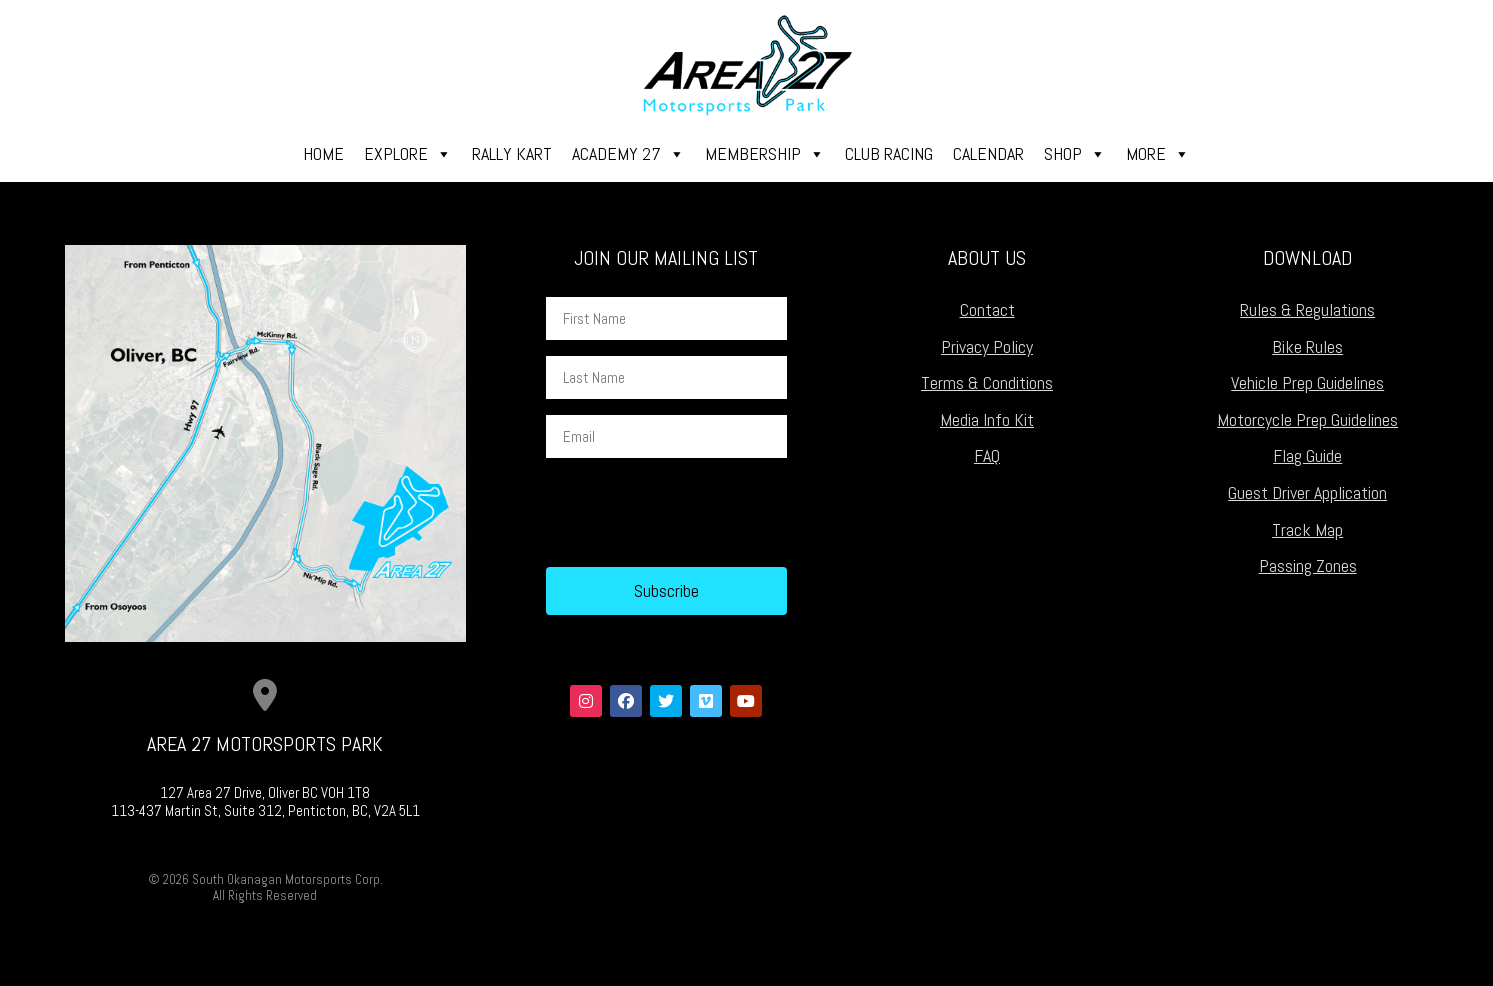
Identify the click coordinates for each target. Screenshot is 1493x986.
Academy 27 (628, 154)
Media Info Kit (987, 419)
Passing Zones (1308, 565)
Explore (408, 154)
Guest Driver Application (1307, 492)
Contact (987, 309)
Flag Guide (1307, 455)
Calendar (988, 153)
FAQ (987, 455)
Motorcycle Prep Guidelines (1307, 419)
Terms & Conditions (987, 382)
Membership (765, 154)
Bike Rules (1307, 346)
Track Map (1307, 529)
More (1158, 154)
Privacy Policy (987, 346)
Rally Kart (512, 153)
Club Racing (889, 153)
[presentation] (698, 513)
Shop (1075, 154)
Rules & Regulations (1307, 309)
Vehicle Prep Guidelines (1307, 382)
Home (323, 153)
